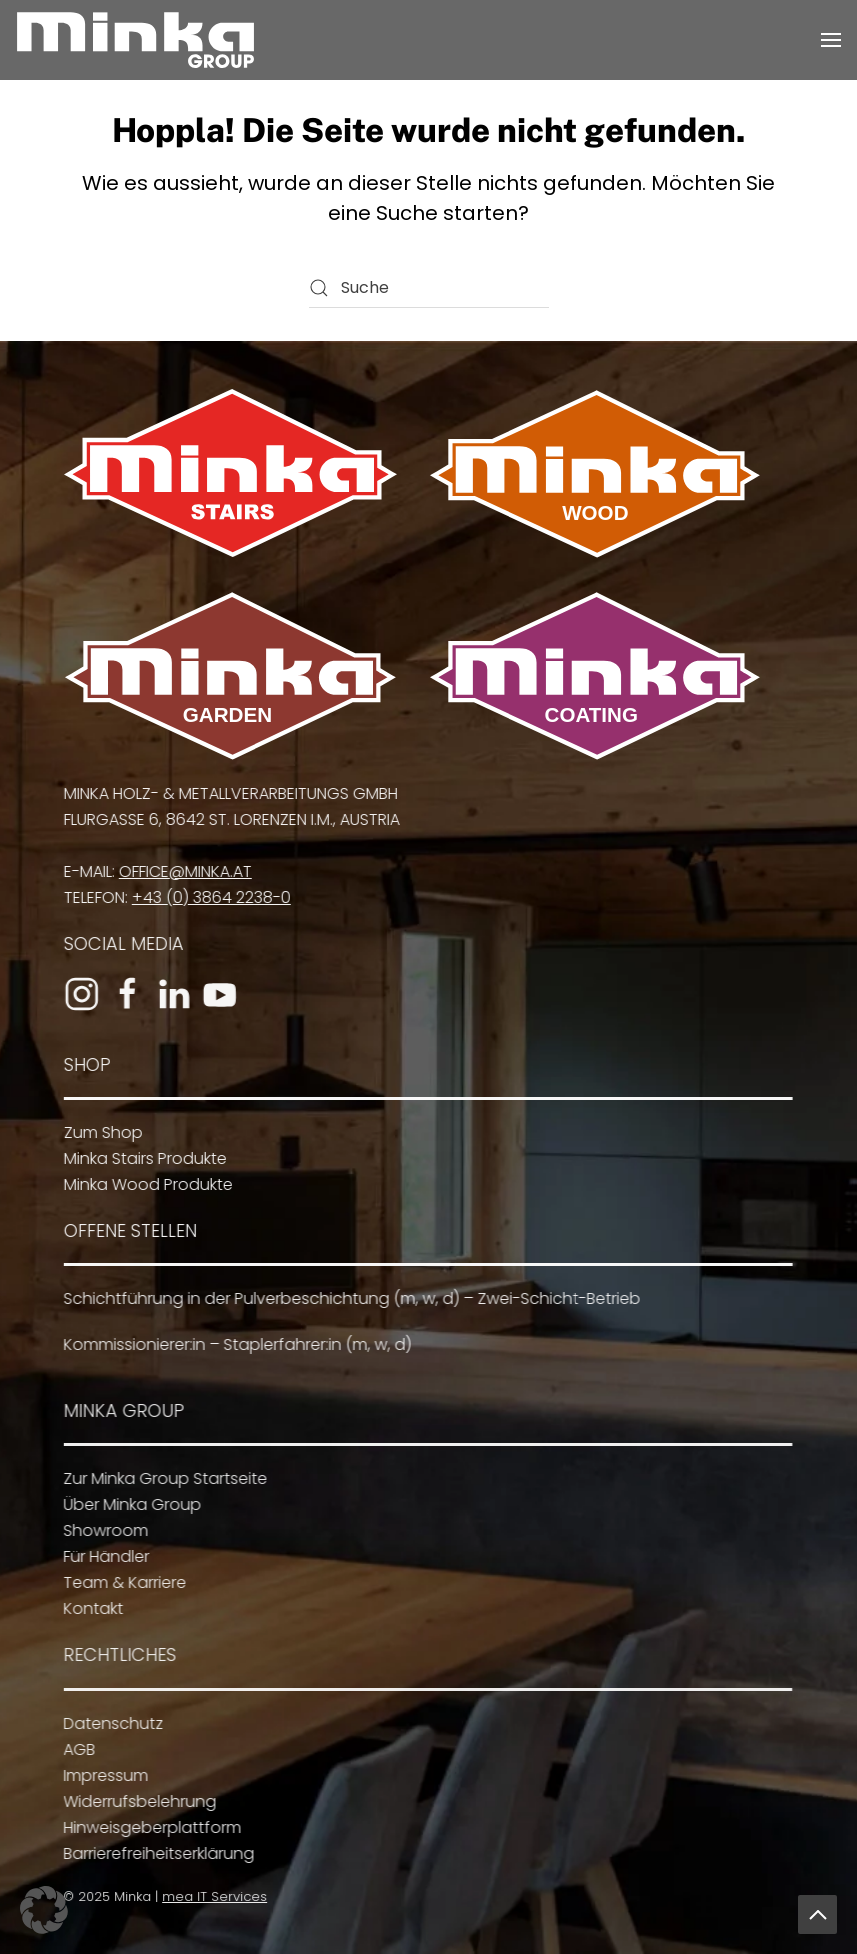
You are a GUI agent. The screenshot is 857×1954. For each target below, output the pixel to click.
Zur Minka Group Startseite (161, 1478)
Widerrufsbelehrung (135, 1801)
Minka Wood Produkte (144, 1184)
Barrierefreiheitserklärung (154, 1853)
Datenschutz (109, 1723)
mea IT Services (211, 1896)
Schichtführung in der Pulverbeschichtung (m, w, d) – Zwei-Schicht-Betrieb (347, 1298)
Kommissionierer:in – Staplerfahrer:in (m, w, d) (233, 1344)
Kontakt (89, 1608)
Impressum (101, 1775)
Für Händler (102, 1556)
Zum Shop (99, 1132)
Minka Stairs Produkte (141, 1158)
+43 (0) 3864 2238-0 (207, 897)
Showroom (101, 1530)
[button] (831, 40)
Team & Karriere (120, 1582)
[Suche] (429, 288)
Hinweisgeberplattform (148, 1827)
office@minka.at (181, 871)
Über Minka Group (128, 1504)
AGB (75, 1749)
